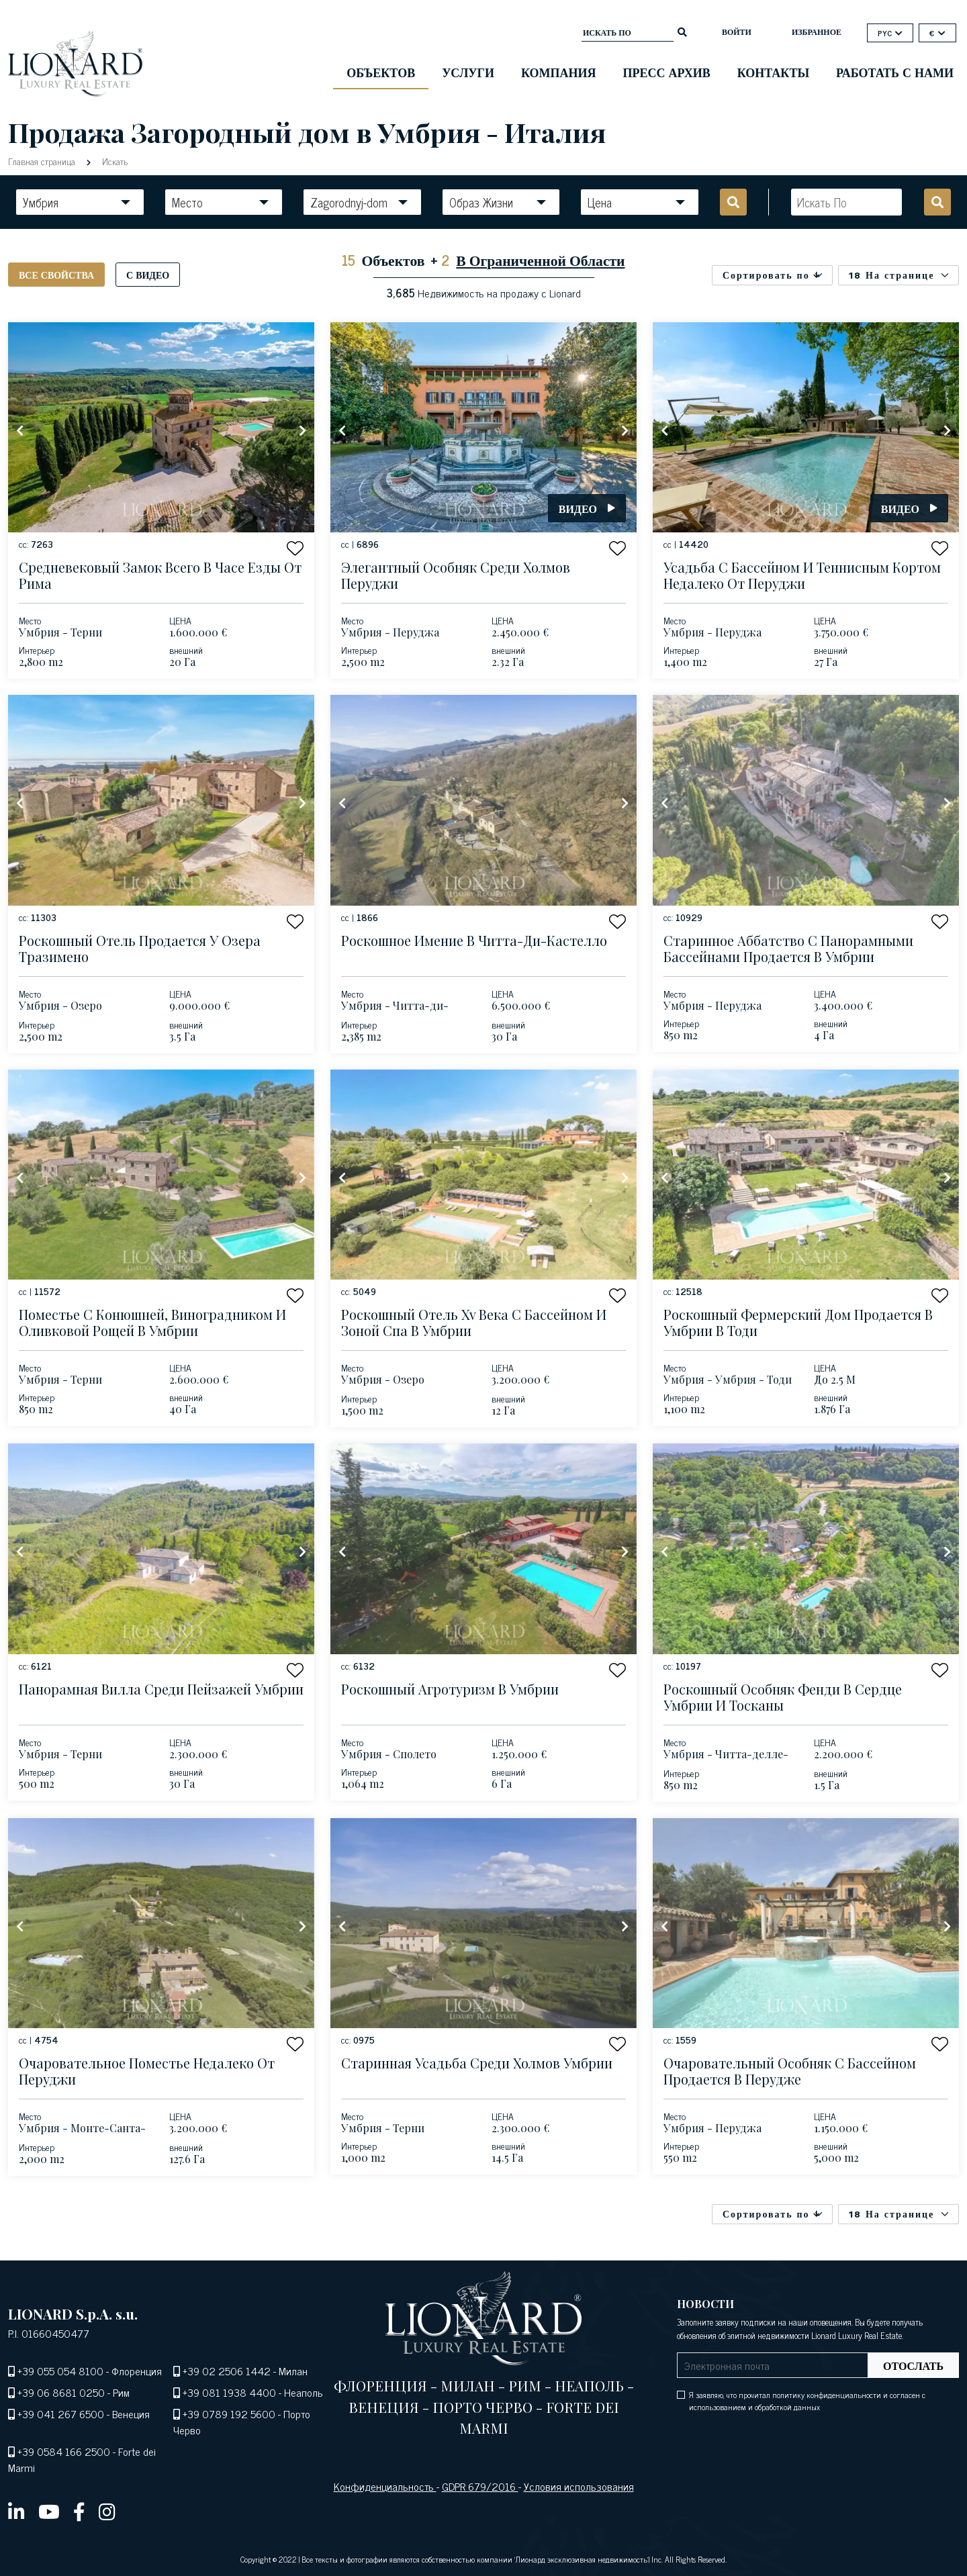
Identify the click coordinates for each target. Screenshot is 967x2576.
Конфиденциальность (385, 2486)
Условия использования (579, 2486)
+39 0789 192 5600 (229, 2413)
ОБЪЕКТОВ (381, 72)
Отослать (913, 2365)
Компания (558, 72)
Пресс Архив (666, 72)
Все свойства (56, 274)
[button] (295, 548)
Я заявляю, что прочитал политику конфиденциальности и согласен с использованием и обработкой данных (807, 2401)
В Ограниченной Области (540, 259)
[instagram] (107, 2510)
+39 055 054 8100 (60, 2370)
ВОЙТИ (736, 31)
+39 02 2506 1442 (226, 2370)
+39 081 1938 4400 (229, 2392)
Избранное (816, 31)
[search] (682, 30)
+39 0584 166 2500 (64, 2451)
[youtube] (49, 2510)
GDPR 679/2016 (480, 2486)
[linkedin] (16, 2510)
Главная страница (43, 161)
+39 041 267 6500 (61, 2413)
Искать (113, 161)
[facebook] (79, 2510)
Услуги (468, 72)
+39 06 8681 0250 (61, 2392)
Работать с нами (895, 72)
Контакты (773, 72)
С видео (147, 274)
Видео (587, 508)
